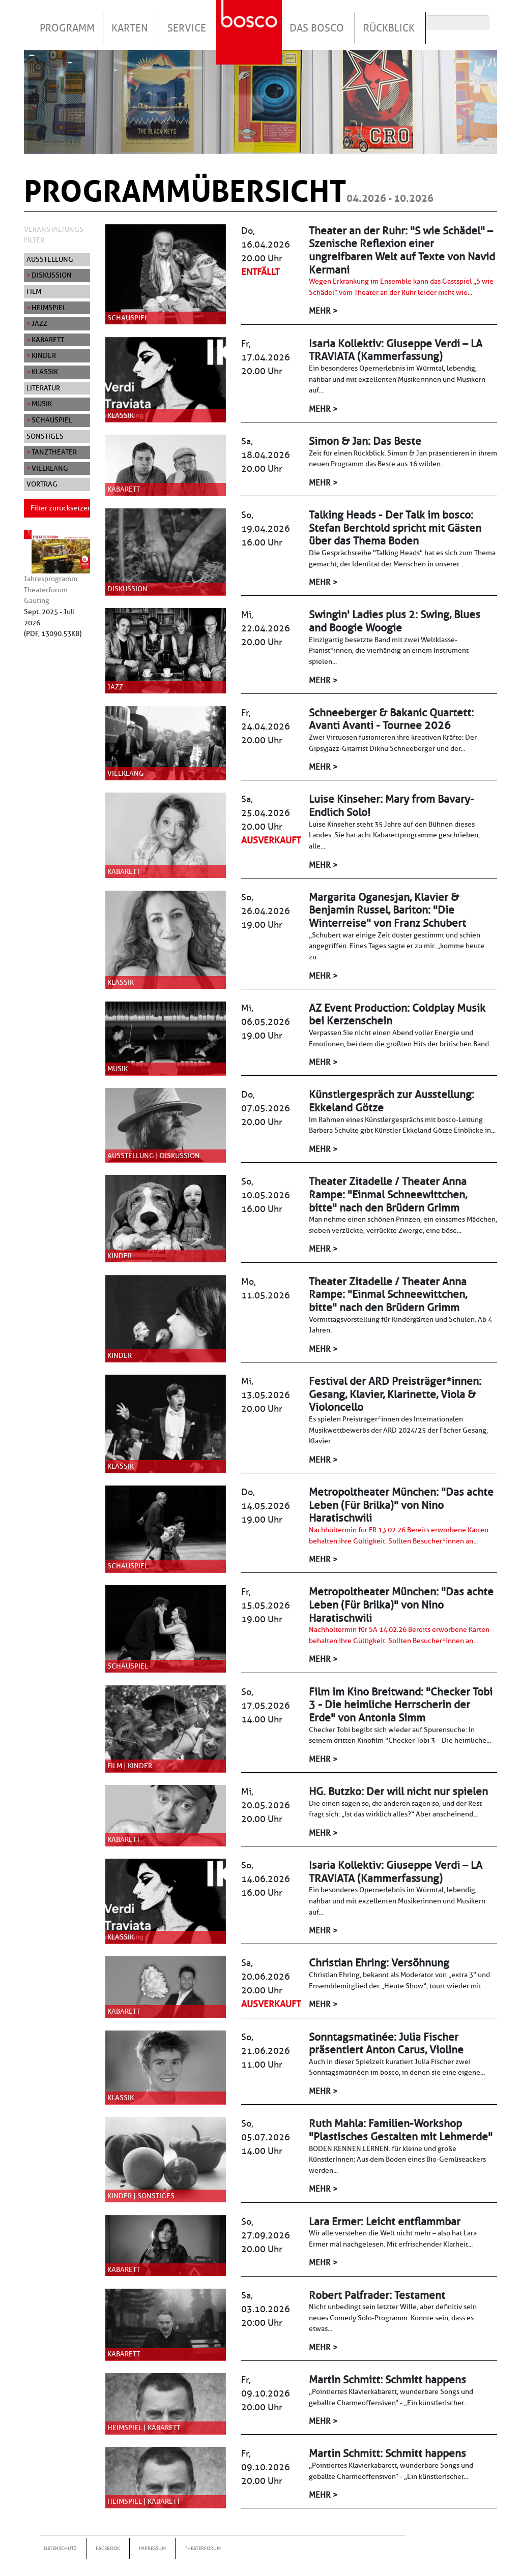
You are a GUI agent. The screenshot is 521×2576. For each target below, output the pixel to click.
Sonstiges (45, 436)
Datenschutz (60, 2548)
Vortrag (41, 484)
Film (33, 291)
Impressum (152, 2548)
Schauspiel (52, 420)
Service (186, 28)
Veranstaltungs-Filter (55, 235)
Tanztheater (54, 452)
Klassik (45, 371)
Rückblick (389, 28)
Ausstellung (49, 259)
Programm (67, 28)
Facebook (108, 2548)
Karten (129, 28)
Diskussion (52, 275)
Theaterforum (203, 2548)
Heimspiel (49, 307)
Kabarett (48, 339)
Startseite (250, 20)
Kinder (44, 355)
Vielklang (50, 468)
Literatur (43, 387)
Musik (42, 403)
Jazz (39, 323)
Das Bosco (317, 28)
